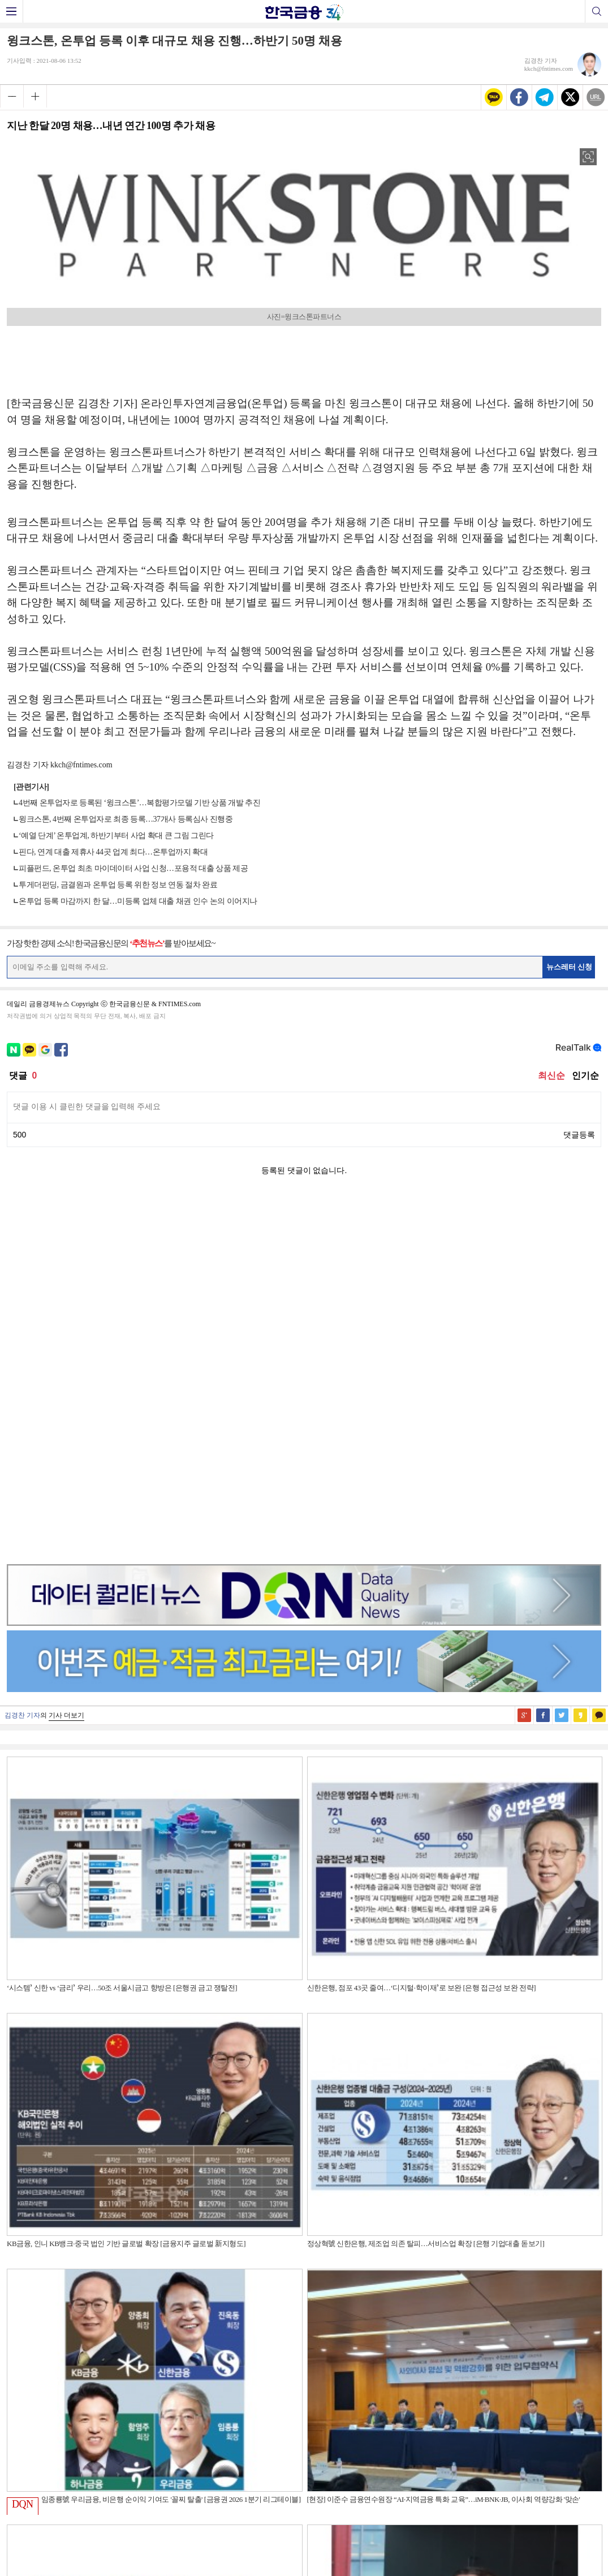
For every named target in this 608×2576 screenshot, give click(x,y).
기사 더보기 (66, 1357)
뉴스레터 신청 (569, 967)
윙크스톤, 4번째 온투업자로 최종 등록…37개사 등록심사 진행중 (125, 819)
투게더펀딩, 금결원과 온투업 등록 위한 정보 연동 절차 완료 (118, 885)
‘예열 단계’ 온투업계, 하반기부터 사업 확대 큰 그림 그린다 (116, 835)
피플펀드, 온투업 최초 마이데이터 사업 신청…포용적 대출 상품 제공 (133, 868)
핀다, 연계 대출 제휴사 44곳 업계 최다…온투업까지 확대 (113, 852)
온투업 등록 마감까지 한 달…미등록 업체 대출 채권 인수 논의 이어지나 (138, 901)
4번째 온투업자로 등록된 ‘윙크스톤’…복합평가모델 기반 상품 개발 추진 (139, 802)
